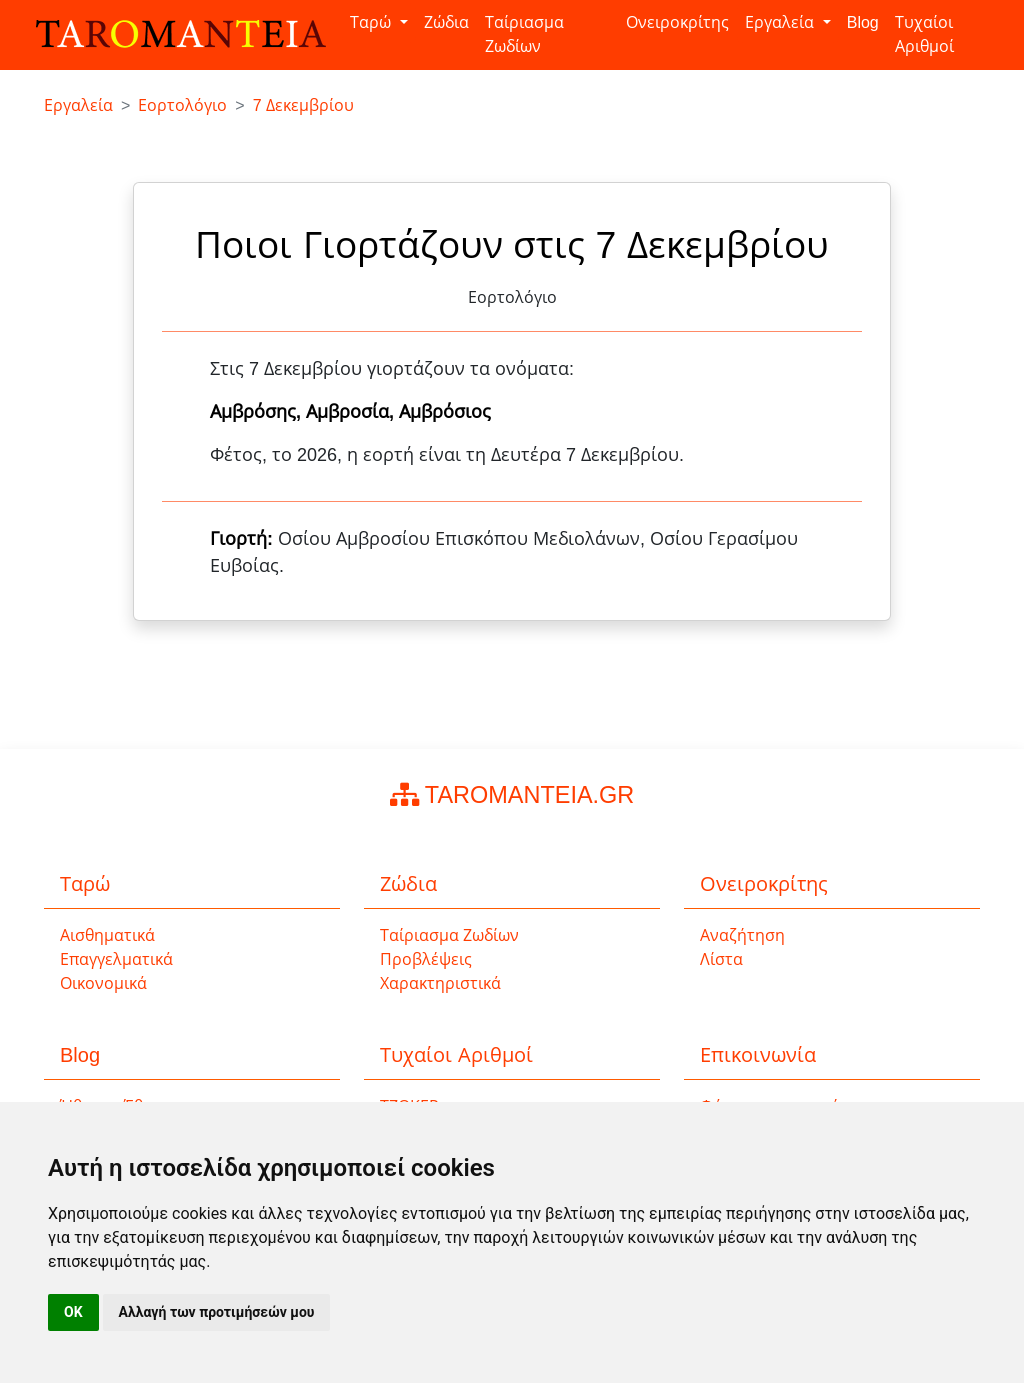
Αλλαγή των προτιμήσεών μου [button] (217, 1312)
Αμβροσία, (352, 412)
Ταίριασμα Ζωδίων (524, 34)
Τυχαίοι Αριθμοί (924, 34)
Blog (863, 22)
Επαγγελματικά (116, 959)
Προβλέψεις (426, 959)
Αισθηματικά (107, 935)
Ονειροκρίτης (677, 22)
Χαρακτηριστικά (440, 983)
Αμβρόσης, (258, 412)
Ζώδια (446, 22)
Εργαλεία (781, 22)
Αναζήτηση (742, 935)
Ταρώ (372, 22)
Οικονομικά (103, 983)
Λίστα (721, 959)
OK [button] (73, 1312)
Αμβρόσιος (445, 412)
